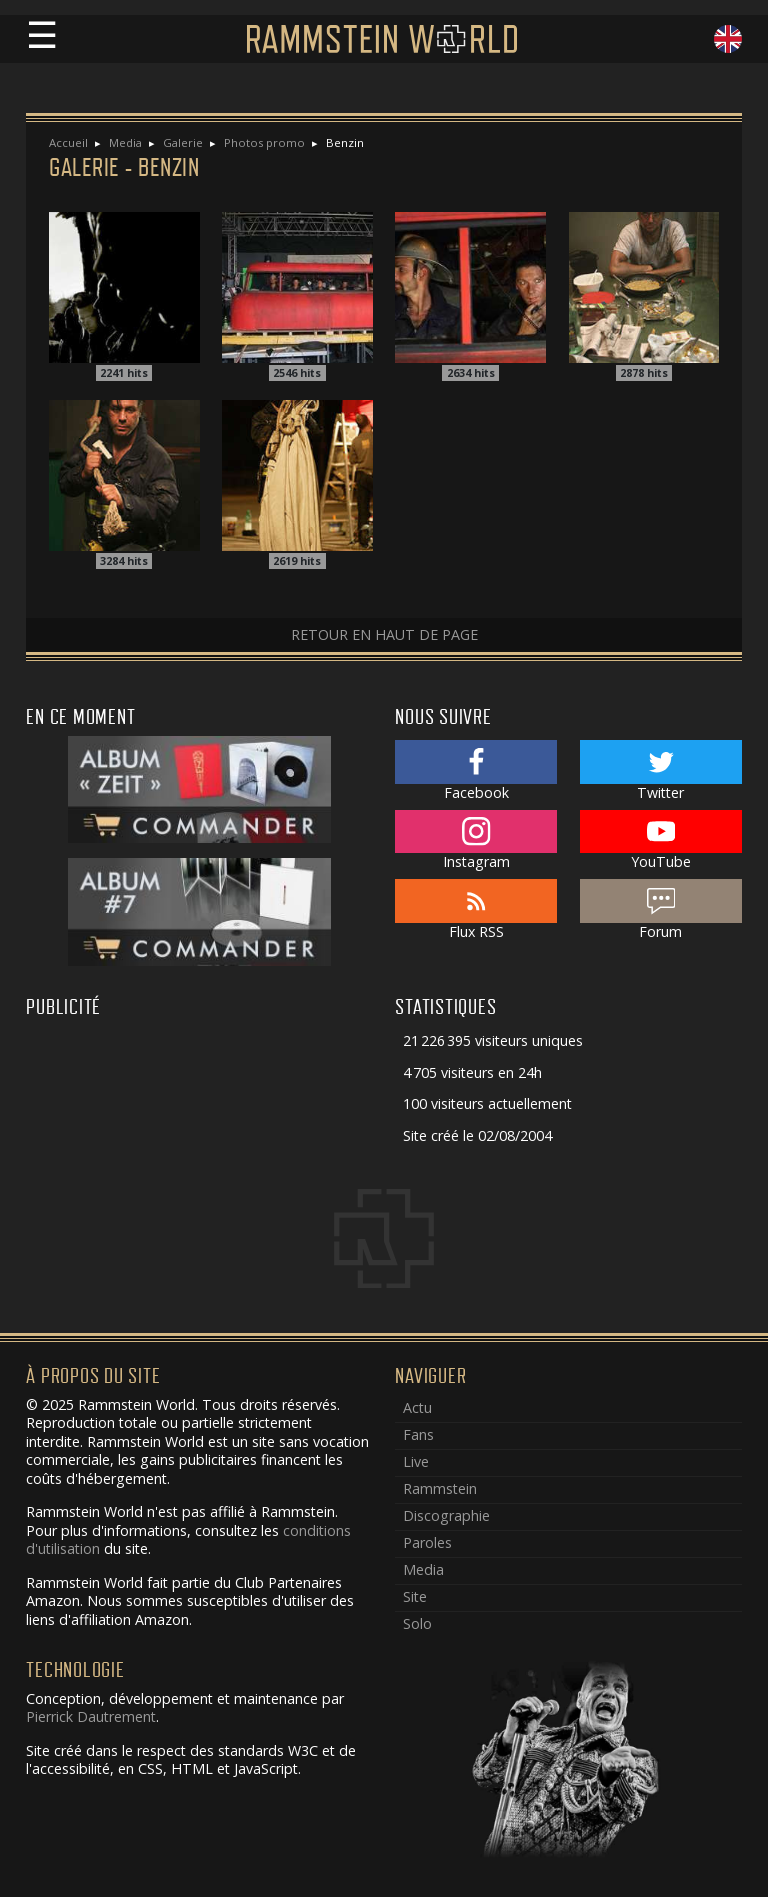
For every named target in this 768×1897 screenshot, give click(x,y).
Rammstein (440, 1488)
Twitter (661, 771)
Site (415, 1596)
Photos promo (264, 142)
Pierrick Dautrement (91, 1716)
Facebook (476, 771)
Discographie (446, 1515)
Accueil (68, 142)
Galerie (183, 142)
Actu (417, 1407)
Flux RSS (476, 910)
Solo (417, 1623)
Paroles (427, 1542)
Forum (661, 910)
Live (416, 1461)
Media (125, 142)
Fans (418, 1434)
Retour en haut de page (384, 634)
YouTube (661, 841)
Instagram (476, 841)
